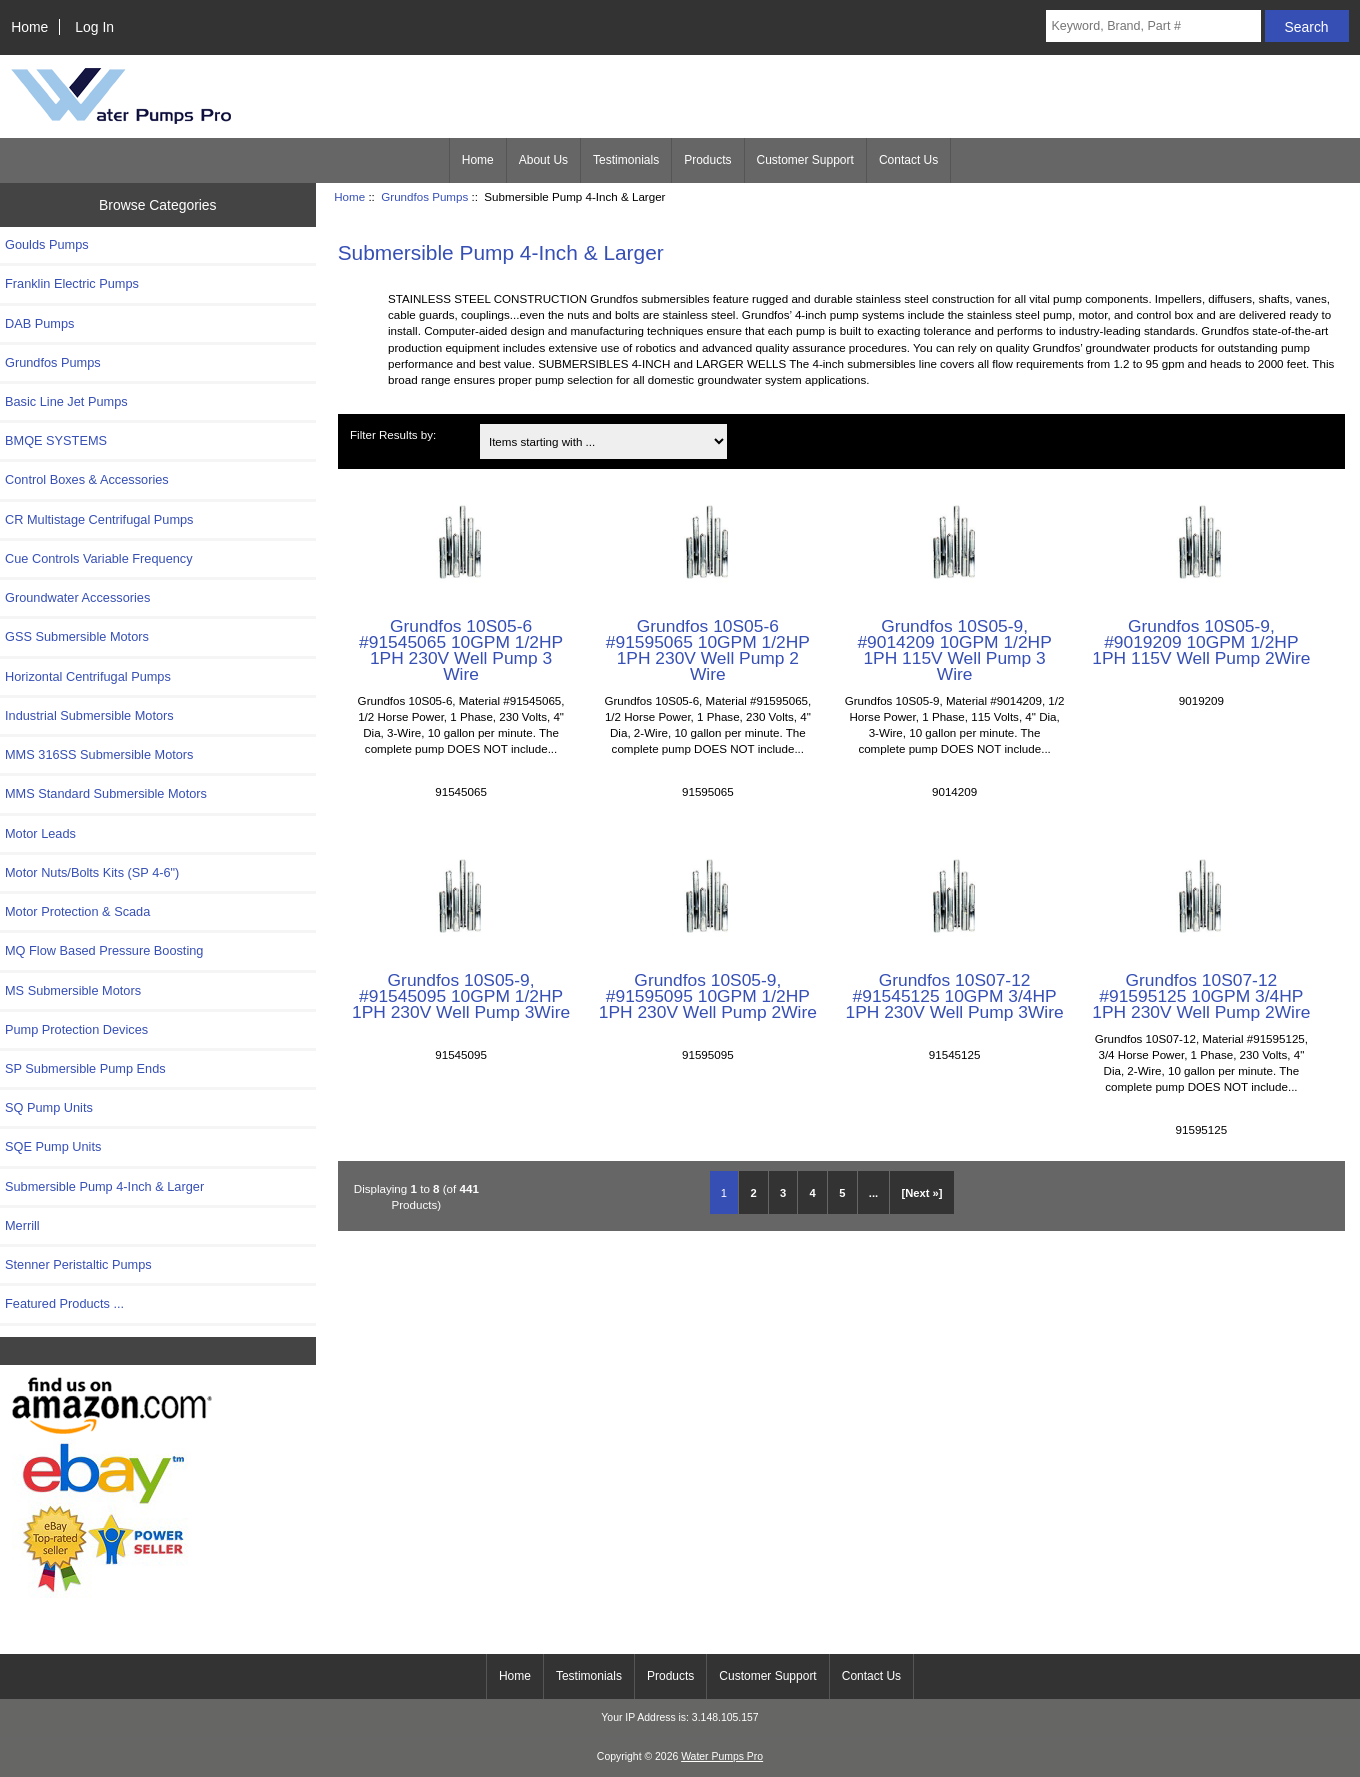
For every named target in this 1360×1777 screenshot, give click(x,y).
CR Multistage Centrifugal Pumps (99, 519)
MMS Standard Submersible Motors (106, 793)
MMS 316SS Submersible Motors (99, 754)
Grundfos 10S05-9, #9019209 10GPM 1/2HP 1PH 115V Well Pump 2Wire (1201, 642)
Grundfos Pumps (424, 196)
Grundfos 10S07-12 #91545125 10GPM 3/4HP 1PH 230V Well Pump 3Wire (955, 996)
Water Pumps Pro (722, 1756)
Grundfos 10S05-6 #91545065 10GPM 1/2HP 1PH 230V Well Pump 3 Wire (461, 650)
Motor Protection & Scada (77, 911)
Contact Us (908, 160)
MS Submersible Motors (73, 990)
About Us (543, 160)
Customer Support (805, 160)
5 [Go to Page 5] (842, 1193)
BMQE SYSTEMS (56, 440)
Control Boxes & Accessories (87, 479)
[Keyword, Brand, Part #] (1153, 26)
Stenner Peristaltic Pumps (78, 1264)
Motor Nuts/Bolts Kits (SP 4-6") (92, 872)
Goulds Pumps (47, 244)
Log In (94, 27)
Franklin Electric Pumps (72, 283)
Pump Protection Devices (76, 1029)
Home (29, 27)
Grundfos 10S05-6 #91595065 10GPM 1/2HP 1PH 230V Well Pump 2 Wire (708, 650)
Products (707, 160)
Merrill (22, 1225)
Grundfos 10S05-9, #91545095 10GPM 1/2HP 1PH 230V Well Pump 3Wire (461, 996)
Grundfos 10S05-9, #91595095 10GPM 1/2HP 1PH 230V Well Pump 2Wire (708, 996)
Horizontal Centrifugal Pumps (88, 676)
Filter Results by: (393, 434)
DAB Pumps (39, 323)
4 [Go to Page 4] (813, 1193)
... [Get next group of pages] (873, 1193)
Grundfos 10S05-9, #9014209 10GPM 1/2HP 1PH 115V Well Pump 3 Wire (954, 650)
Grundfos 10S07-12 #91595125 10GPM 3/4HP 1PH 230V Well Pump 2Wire (1201, 996)
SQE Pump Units (53, 1146)
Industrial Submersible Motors (89, 715)
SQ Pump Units (49, 1107)
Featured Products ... (64, 1303)
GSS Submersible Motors (77, 636)
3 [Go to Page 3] (783, 1193)
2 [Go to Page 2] (753, 1193)
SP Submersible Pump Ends (85, 1068)
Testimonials (626, 160)
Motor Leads (40, 833)
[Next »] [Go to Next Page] (922, 1193)
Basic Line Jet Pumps (66, 401)
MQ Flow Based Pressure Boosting (104, 950)
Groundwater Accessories (77, 597)
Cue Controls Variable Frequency (99, 558)
